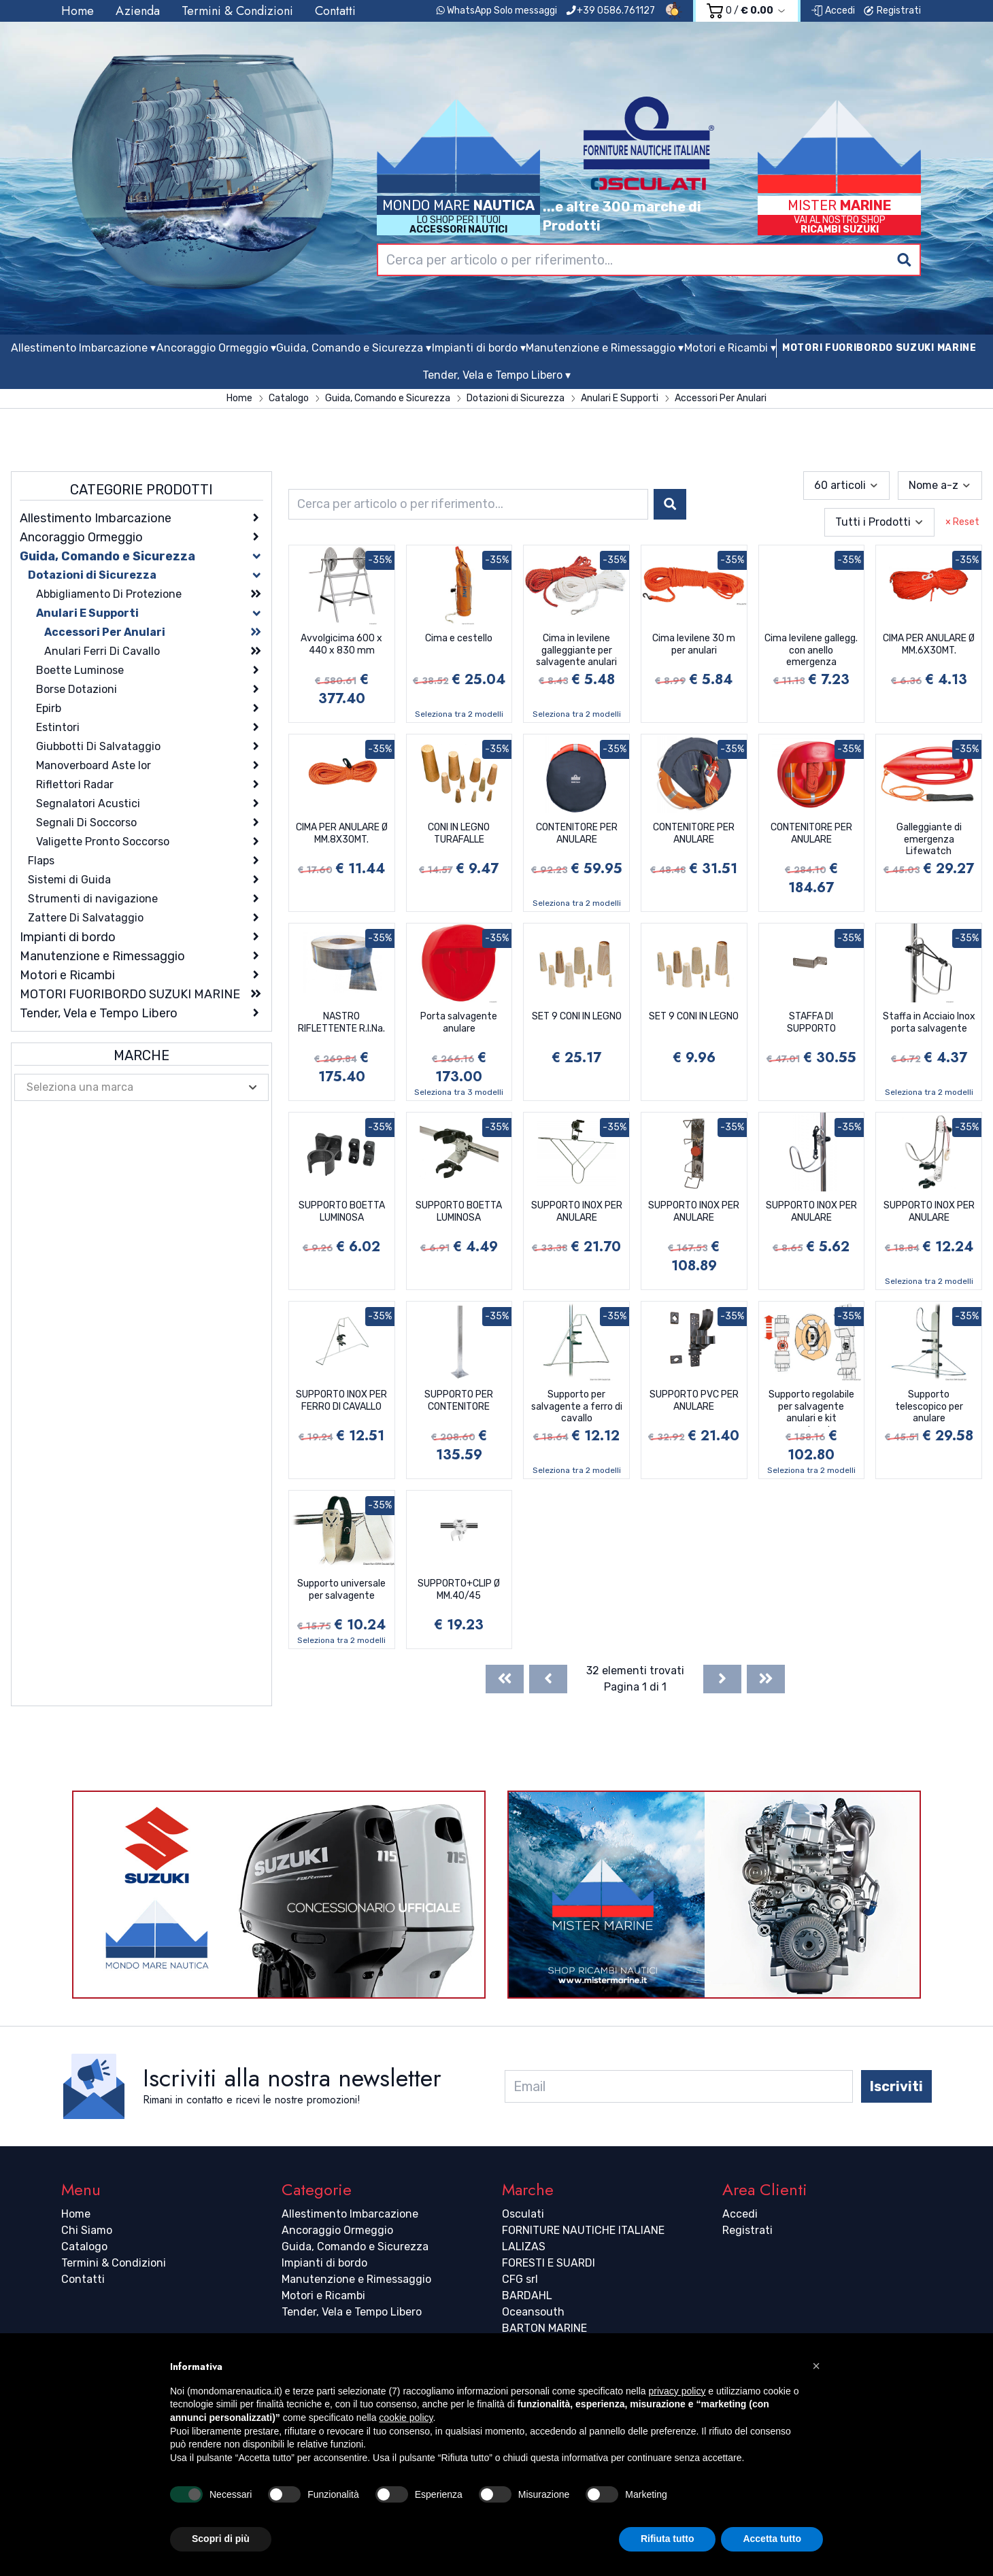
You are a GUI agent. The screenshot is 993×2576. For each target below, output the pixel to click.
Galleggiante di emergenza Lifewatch (929, 839)
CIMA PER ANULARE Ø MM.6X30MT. (929, 644)
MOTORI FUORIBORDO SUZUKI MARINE (879, 348)
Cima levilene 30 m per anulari (693, 644)
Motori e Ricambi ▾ (730, 347)
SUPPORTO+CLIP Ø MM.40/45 (459, 1589)
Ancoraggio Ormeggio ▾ (216, 347)
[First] (505, 1679)
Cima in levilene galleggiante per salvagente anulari (576, 650)
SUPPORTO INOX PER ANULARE (576, 1211)
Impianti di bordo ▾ (479, 347)
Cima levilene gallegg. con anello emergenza (811, 650)
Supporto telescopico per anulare (929, 1406)
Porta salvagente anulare (458, 1022)
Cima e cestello (458, 638)
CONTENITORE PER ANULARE (577, 833)
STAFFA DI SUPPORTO (811, 1022)
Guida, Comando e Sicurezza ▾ (353, 347)
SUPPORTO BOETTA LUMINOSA (342, 1211)
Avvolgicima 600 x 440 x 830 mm (341, 644)
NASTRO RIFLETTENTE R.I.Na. (341, 1022)
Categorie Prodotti (141, 489)
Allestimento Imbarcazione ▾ (83, 347)
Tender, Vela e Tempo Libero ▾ (496, 375)
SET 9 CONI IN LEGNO (577, 1016)
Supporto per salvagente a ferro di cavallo (576, 1406)
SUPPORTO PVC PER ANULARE (694, 1400)
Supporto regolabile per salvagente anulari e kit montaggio (811, 1408)
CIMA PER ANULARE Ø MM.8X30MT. (342, 833)
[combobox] (649, 259)
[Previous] (548, 1679)
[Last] (766, 1679)
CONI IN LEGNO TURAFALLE (459, 833)
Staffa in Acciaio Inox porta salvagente (929, 1022)
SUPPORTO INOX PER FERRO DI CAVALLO (341, 1400)
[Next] (722, 1679)
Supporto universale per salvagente (341, 1589)
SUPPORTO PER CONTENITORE (458, 1400)
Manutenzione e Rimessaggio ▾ (605, 347)
